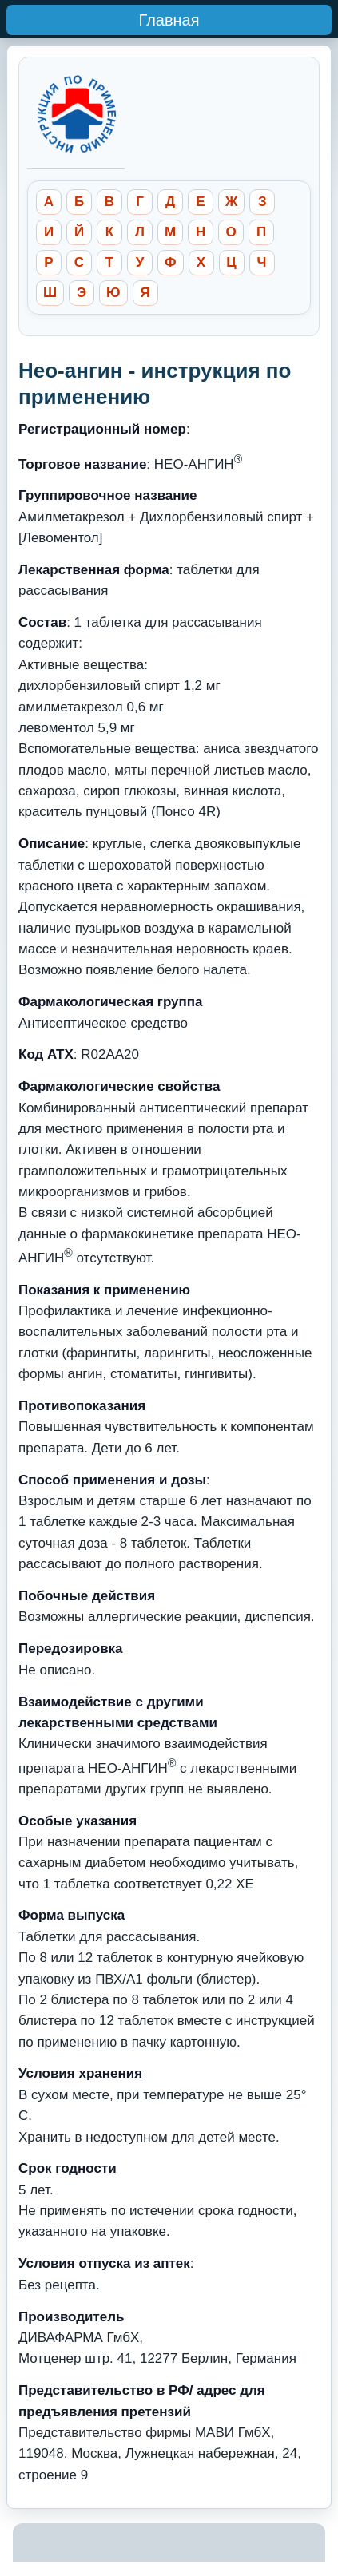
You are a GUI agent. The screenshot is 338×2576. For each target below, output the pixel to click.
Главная (168, 20)
